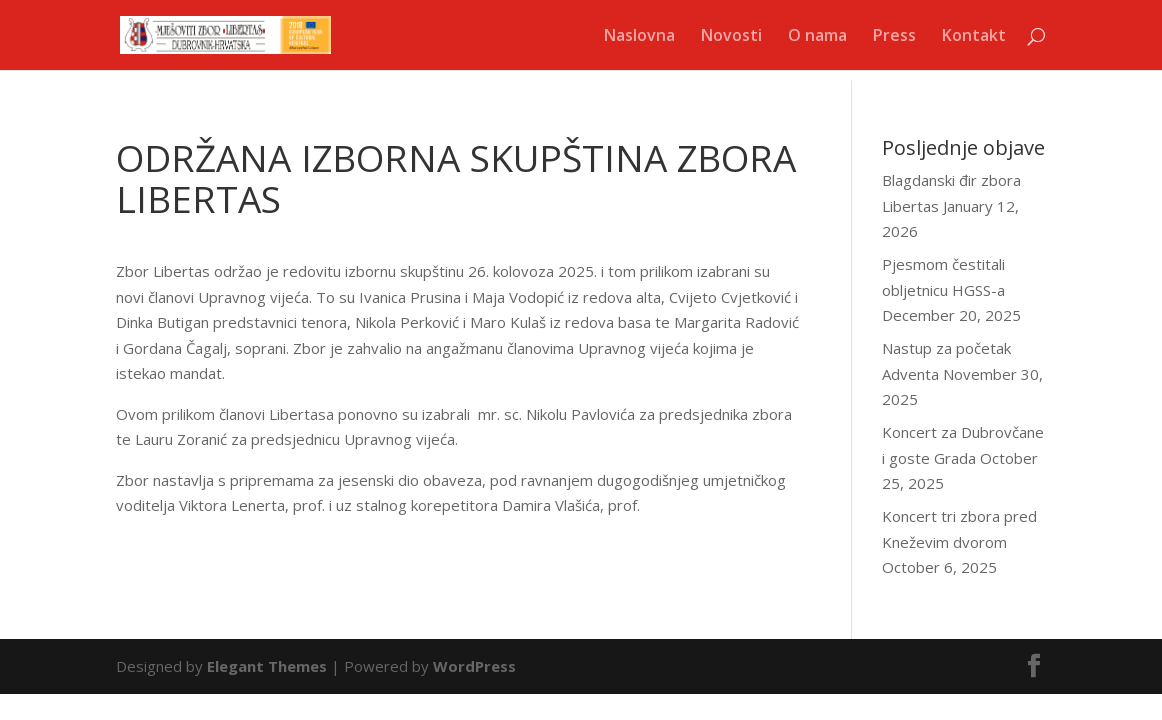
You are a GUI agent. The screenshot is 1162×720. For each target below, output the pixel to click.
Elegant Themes (267, 666)
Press (894, 37)
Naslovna (639, 37)
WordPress (474, 666)
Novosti (731, 37)
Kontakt (974, 37)
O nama (817, 37)
